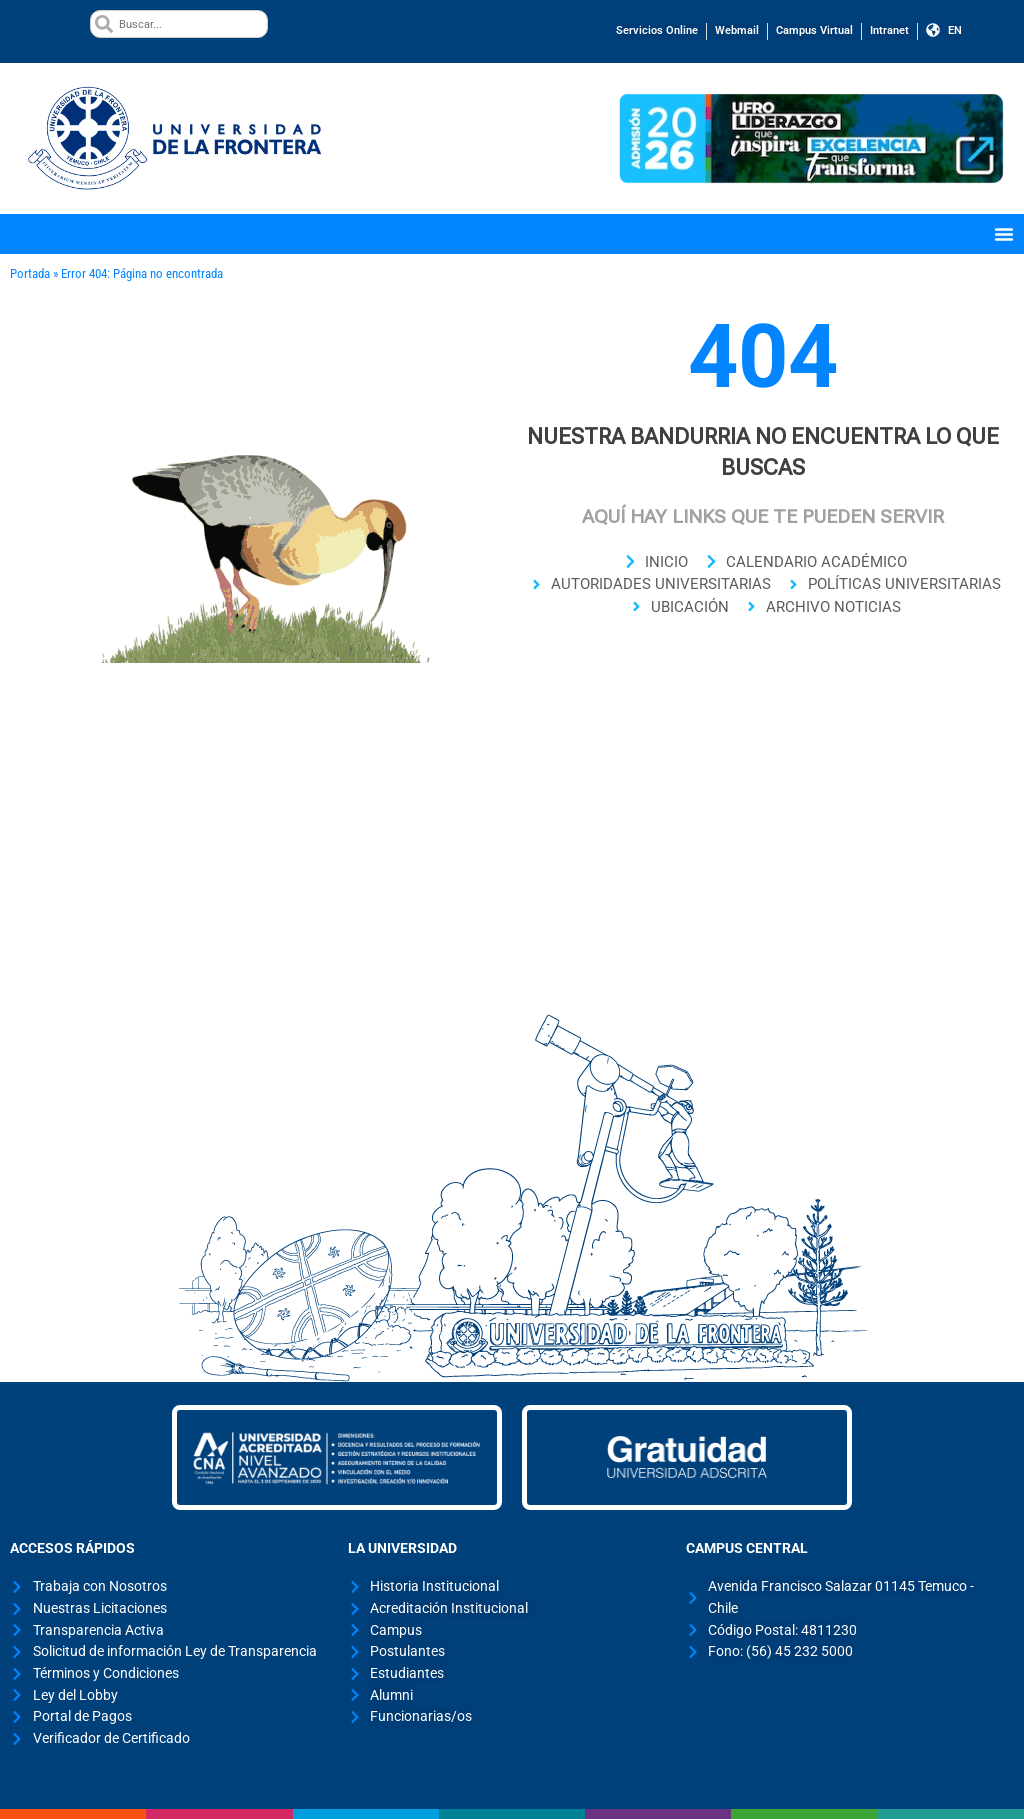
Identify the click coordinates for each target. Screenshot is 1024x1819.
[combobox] (179, 24)
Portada (30, 273)
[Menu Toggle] (1004, 234)
